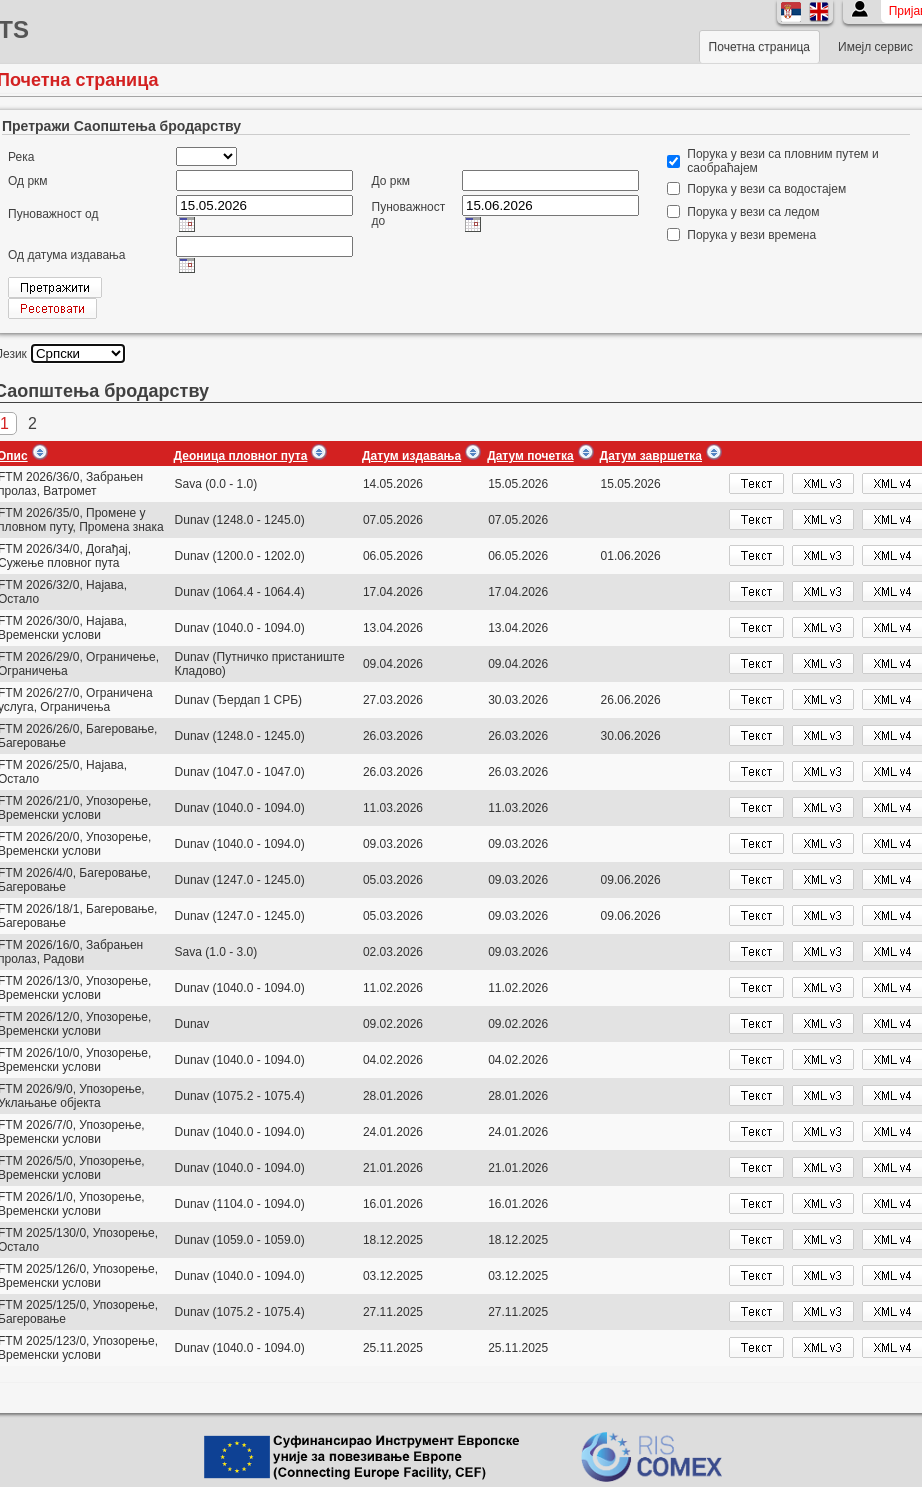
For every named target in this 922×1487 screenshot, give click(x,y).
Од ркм (28, 181)
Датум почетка (530, 456)
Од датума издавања (67, 255)
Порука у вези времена (751, 235)
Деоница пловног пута (241, 456)
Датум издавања (411, 456)
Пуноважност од (53, 214)
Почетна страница (759, 47)
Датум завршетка (651, 456)
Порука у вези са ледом (753, 212)
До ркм (391, 181)
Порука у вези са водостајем (766, 189)
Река (21, 157)
